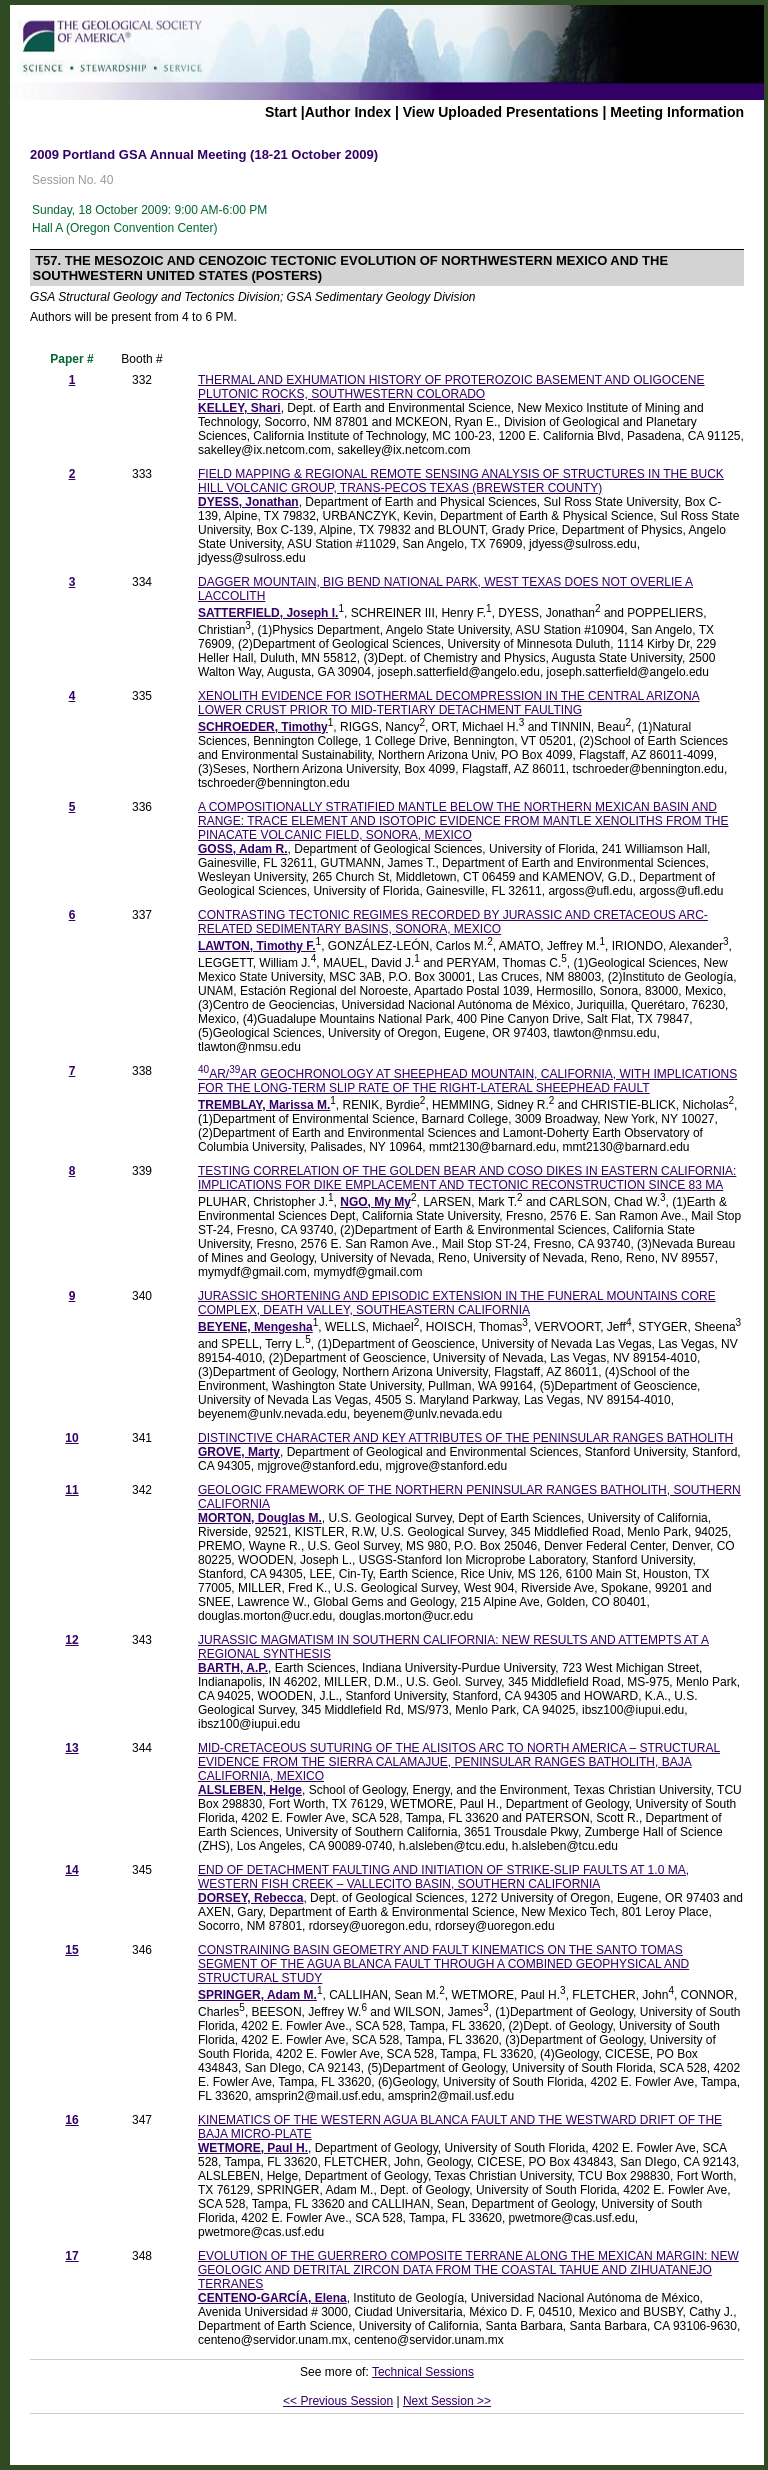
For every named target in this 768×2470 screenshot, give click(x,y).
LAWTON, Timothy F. (257, 946)
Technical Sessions (423, 2372)
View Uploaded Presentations (501, 112)
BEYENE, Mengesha (255, 1327)
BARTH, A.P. (233, 1668)
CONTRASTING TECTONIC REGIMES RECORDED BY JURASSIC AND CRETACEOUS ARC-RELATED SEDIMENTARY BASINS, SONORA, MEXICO (453, 922)
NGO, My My (375, 1202)
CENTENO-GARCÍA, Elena (272, 2298)
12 (71, 1640)
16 (71, 2120)
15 (71, 1950)
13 (71, 1748)
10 (71, 1438)
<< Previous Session (338, 2401)
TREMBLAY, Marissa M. (264, 1105)
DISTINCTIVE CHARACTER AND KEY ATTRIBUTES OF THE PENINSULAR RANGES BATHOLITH (465, 1438)
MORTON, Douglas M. (260, 1518)
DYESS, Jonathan (248, 502)
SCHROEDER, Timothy (263, 727)
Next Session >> (447, 2401)
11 (71, 1490)
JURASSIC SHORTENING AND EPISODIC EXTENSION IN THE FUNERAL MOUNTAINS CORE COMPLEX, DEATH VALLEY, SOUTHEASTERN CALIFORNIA (457, 1303)
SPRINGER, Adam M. (257, 1995)
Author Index (348, 112)
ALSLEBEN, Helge (250, 1790)
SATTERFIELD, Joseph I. (268, 613)
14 (71, 1870)
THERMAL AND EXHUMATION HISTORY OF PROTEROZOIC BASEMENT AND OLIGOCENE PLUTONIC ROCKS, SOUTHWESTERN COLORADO (451, 387)
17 (71, 2256)
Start (281, 112)
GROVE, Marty (239, 1452)
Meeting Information (677, 112)
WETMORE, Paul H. (253, 2148)
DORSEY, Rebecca (250, 1898)
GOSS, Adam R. (243, 849)
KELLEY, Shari (239, 408)
